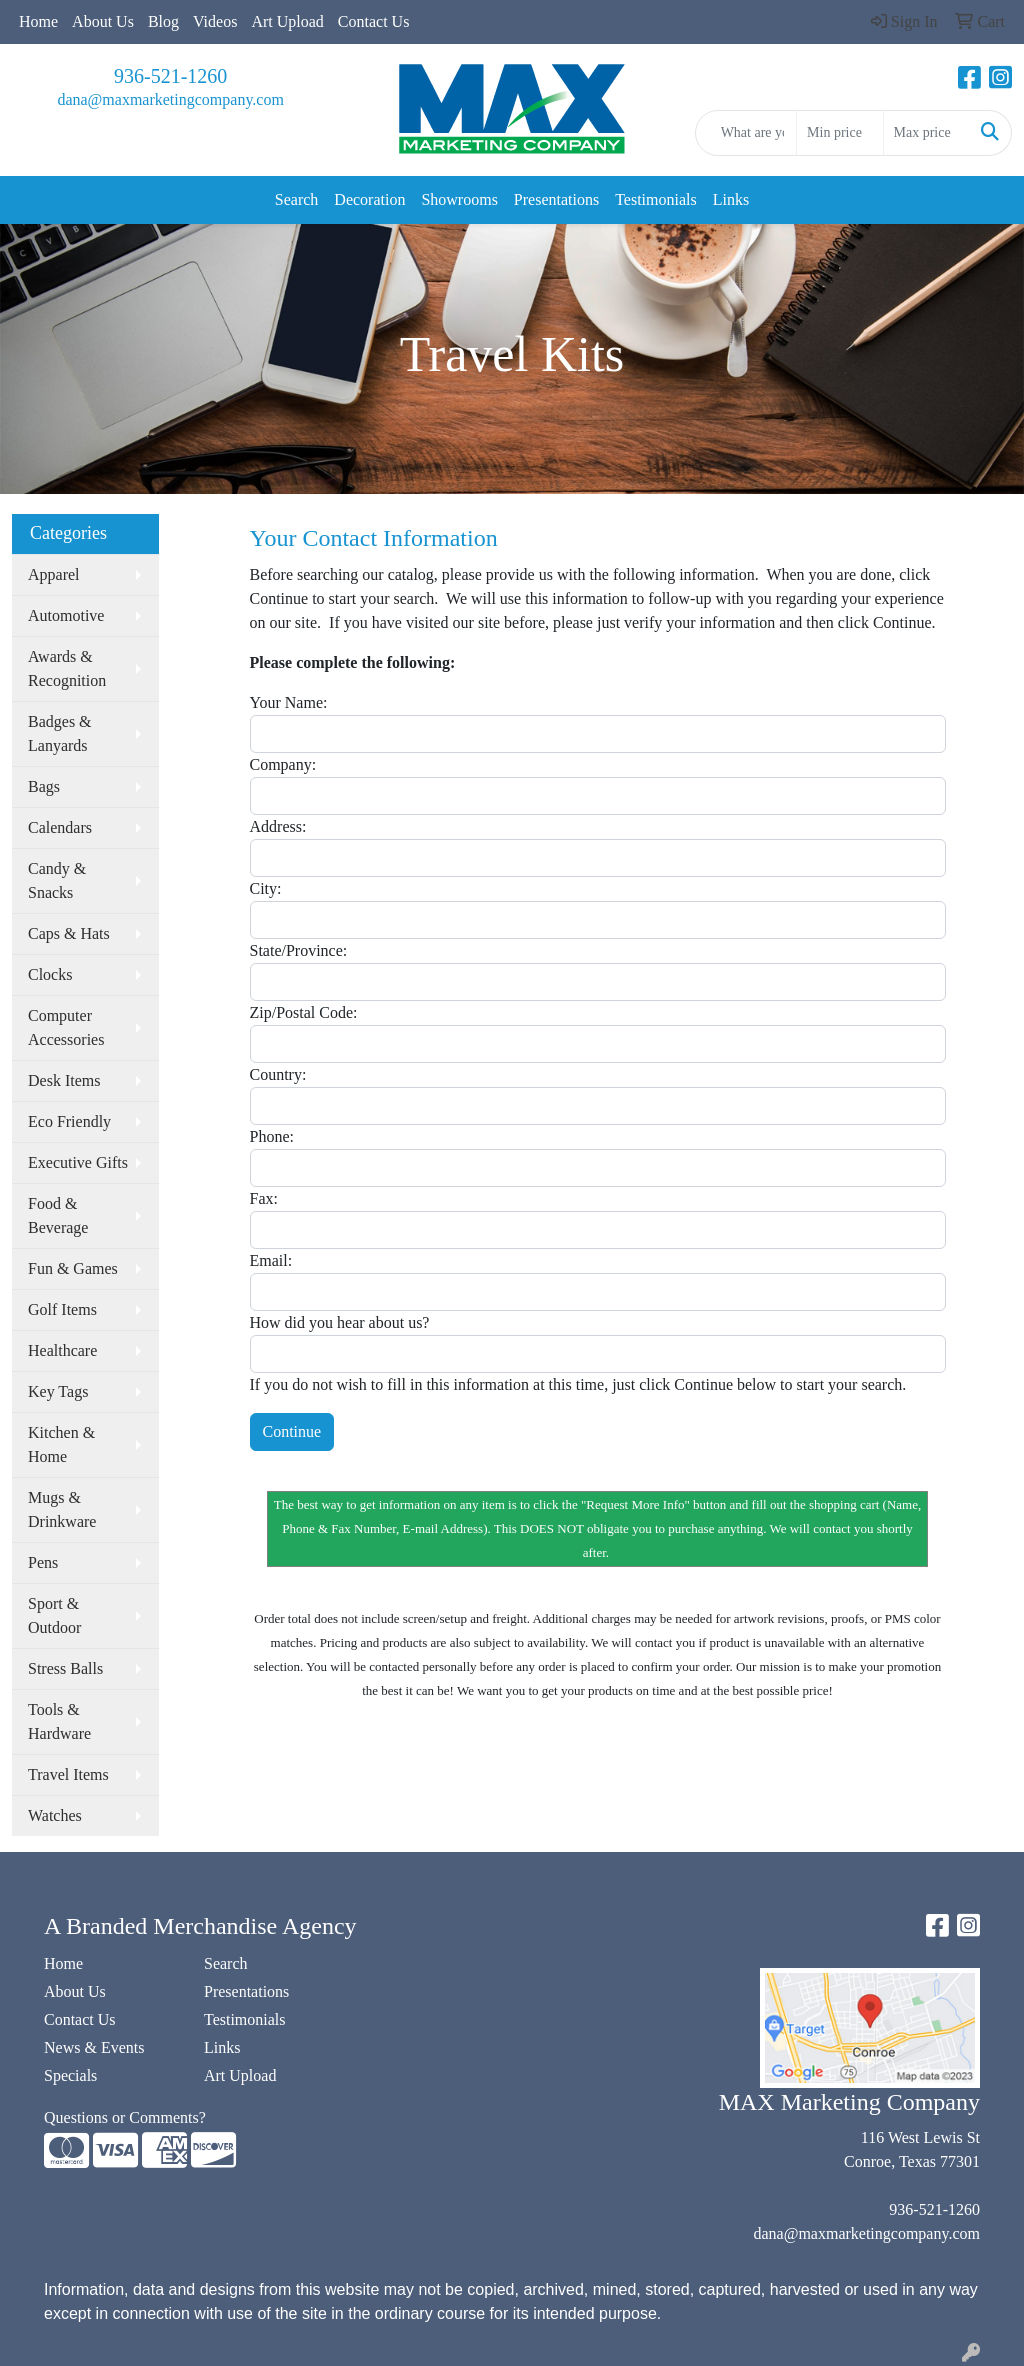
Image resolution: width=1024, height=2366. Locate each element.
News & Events (94, 2047)
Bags (44, 786)
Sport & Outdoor (54, 1615)
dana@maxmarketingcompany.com (170, 99)
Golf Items (62, 1309)
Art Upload (287, 21)
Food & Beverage (58, 1215)
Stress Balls (65, 1668)
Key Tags (58, 1391)
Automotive (66, 615)
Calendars (60, 827)
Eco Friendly (69, 1121)
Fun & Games (73, 1268)
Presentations (556, 199)
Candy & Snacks (57, 880)
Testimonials (656, 199)
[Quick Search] (746, 133)
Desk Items (64, 1080)
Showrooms (459, 199)
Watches (55, 1815)
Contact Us (374, 21)
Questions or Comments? (125, 2117)
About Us (103, 21)
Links (731, 199)
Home (38, 21)
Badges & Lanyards (60, 733)
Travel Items (68, 1774)
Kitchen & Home (61, 1444)
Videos (215, 21)
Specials (70, 2075)
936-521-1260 (170, 76)
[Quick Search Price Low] (839, 133)
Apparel (54, 574)
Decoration (369, 199)
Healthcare (62, 1350)
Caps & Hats (69, 933)
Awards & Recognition (67, 668)
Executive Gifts (78, 1162)
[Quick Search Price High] (926, 133)
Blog (163, 21)
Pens (43, 1562)
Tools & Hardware (59, 1721)
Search (297, 199)
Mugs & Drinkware (62, 1509)
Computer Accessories (66, 1027)
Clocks (50, 974)
